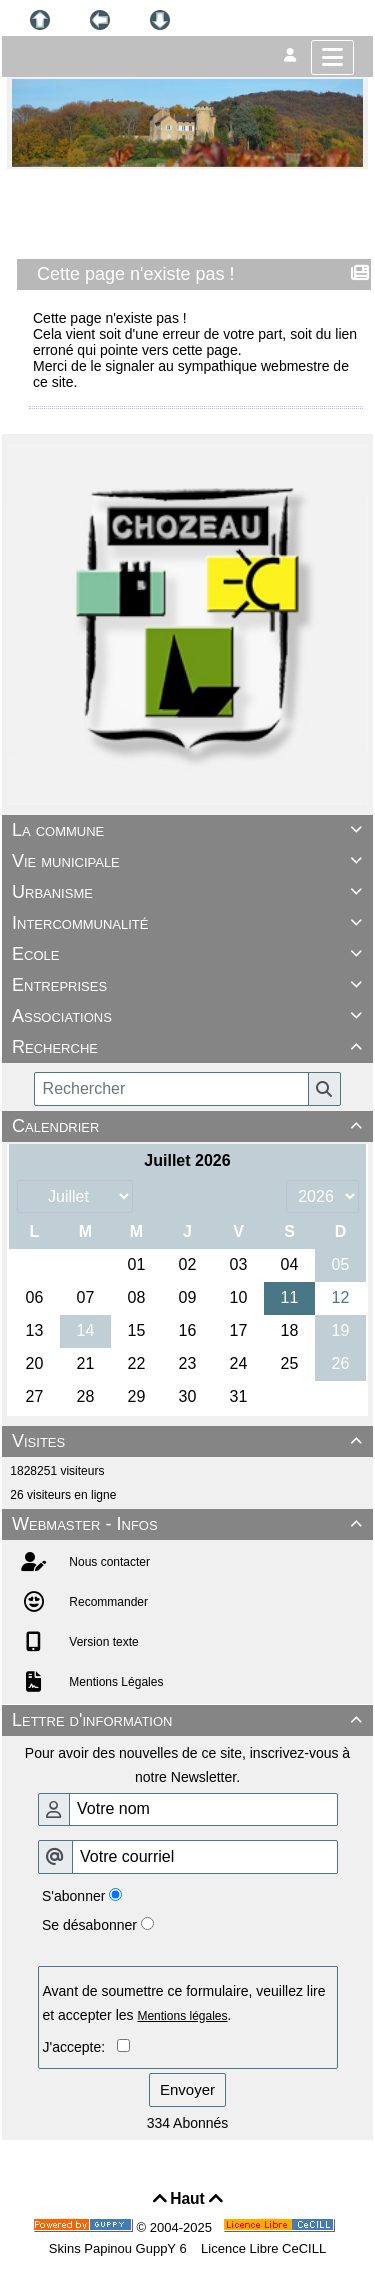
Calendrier (190, 1126)
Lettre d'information (190, 1720)
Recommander (107, 1602)
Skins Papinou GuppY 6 (121, 2248)
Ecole (190, 954)
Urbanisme (190, 892)
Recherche (190, 1047)
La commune (190, 830)
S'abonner (73, 1896)
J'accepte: (80, 2047)
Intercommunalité (190, 923)
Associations (190, 1016)
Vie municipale (190, 861)
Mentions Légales (114, 1682)
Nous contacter (108, 1562)
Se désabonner (89, 1925)
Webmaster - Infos (190, 1524)
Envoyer (187, 2089)
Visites (190, 1441)
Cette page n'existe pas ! (137, 274)
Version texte (102, 1642)
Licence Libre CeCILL (262, 2248)
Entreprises (190, 985)
